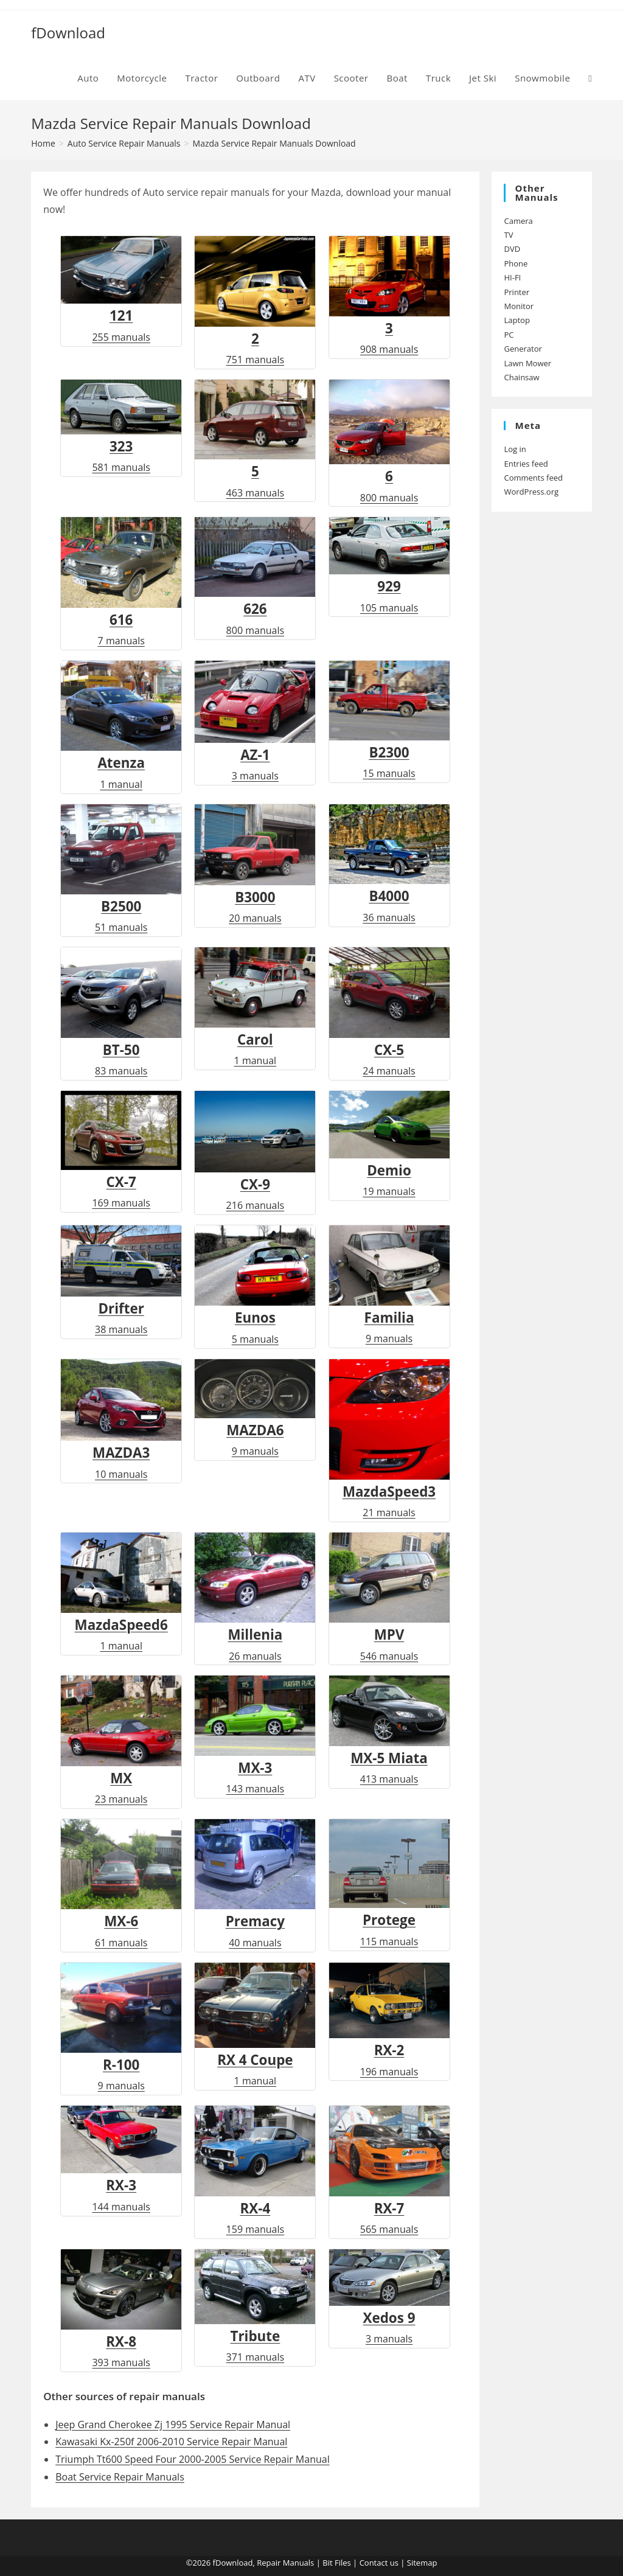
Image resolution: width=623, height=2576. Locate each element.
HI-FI (512, 277)
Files (343, 2562)
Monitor (519, 306)
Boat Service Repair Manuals (119, 2477)
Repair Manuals (285, 2562)
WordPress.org (531, 491)
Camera (518, 220)
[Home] (43, 143)
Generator (522, 348)
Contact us (379, 2562)
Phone (515, 263)
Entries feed (526, 463)
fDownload (68, 33)
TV (508, 234)
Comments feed (533, 477)
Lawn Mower (527, 363)
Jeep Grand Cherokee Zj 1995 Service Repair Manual (172, 2424)
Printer (516, 292)
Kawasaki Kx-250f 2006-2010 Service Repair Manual (171, 2441)
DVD (512, 248)
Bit (327, 2562)
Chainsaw (521, 377)
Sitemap (422, 2562)
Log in (515, 449)
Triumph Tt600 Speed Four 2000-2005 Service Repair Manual (192, 2459)
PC (508, 334)
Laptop (516, 320)
